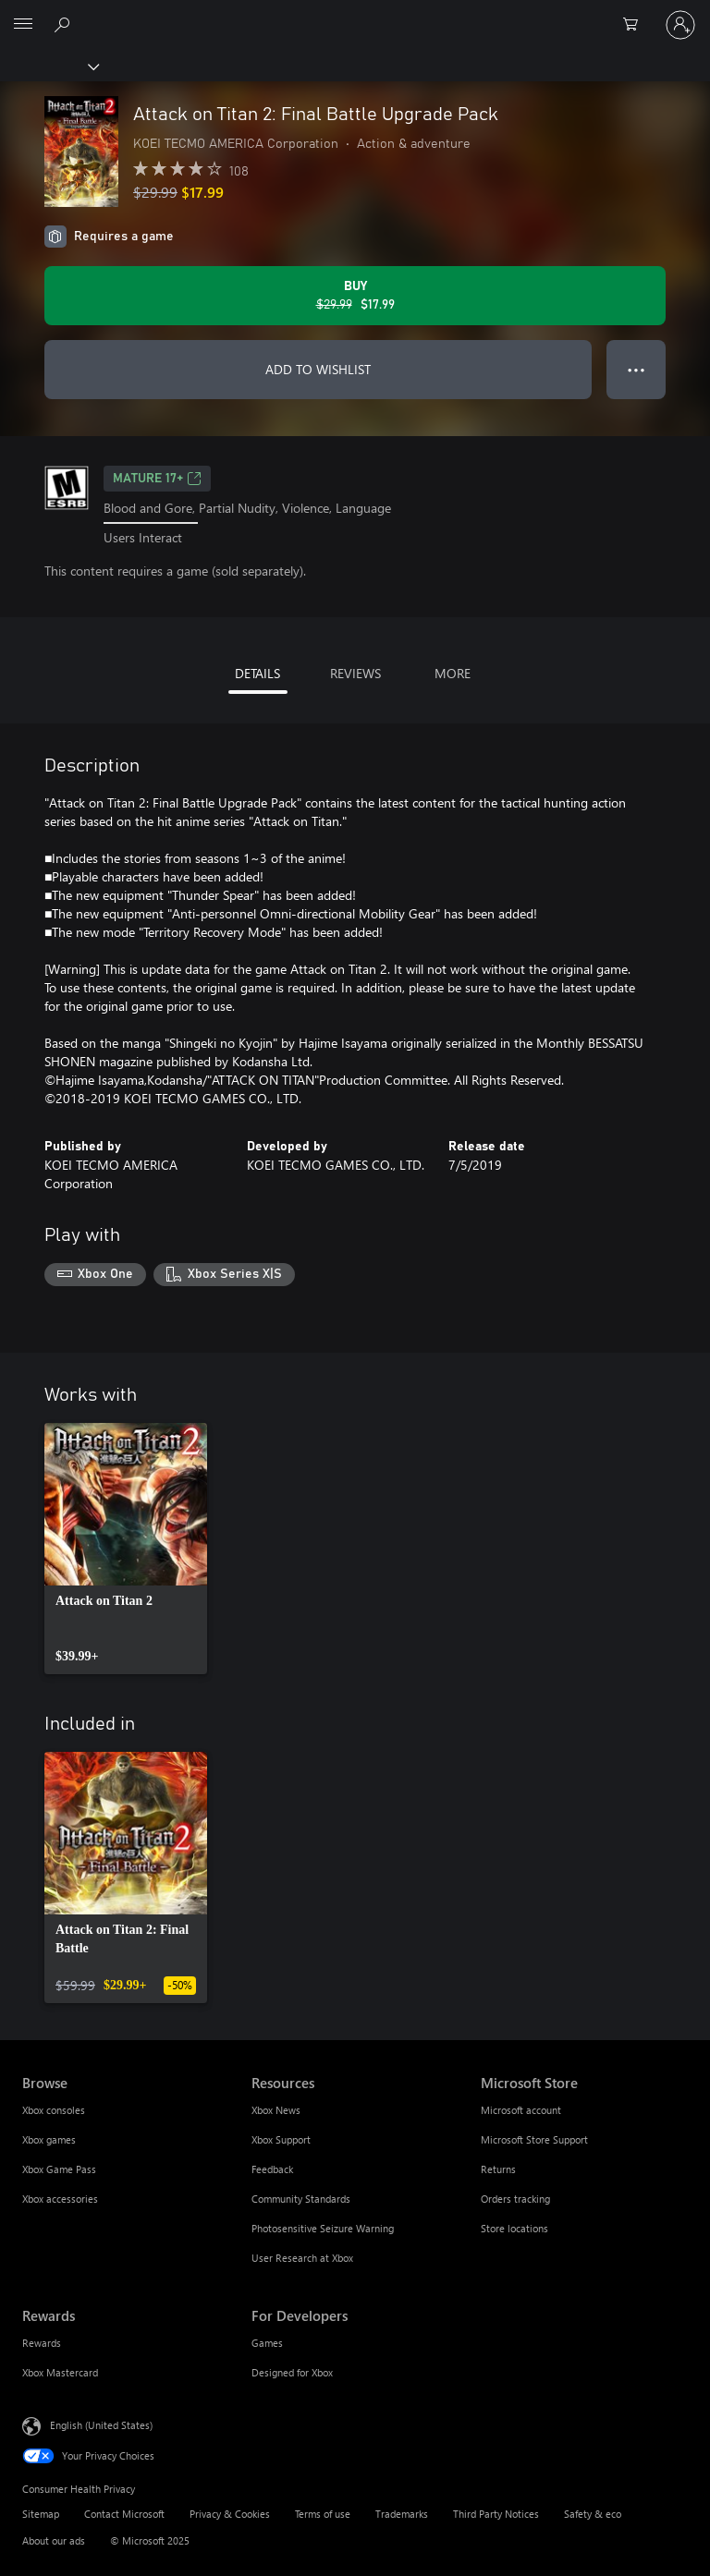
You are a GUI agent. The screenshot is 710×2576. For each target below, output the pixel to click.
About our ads (53, 2540)
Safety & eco (592, 2514)
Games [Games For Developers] (267, 2343)
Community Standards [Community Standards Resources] (300, 2199)
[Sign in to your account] (680, 25)
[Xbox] (48, 65)
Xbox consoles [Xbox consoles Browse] (53, 2110)
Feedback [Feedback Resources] (272, 2169)
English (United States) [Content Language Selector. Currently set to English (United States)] (101, 2425)
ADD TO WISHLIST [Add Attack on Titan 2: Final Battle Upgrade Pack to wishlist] (318, 369)
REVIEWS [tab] (355, 673)
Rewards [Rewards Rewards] (41, 2343)
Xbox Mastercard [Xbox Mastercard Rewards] (60, 2372)
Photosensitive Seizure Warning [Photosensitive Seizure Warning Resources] (322, 2228)
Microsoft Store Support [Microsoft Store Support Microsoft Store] (534, 2139)
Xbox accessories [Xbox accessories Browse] (60, 2199)
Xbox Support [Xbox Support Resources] (281, 2139)
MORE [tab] (453, 673)
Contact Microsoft (124, 2514)
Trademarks (401, 2514)
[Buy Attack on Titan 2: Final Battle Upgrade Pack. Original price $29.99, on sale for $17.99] (355, 295)
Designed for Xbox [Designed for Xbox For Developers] (292, 2372)
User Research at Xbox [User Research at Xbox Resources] (302, 2258)
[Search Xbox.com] (64, 24)
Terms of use (322, 2514)
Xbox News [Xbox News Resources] (275, 2110)
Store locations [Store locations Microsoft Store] (514, 2228)
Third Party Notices (496, 2514)
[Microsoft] (354, 14)
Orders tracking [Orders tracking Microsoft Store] (515, 2199)
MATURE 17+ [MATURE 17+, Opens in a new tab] (157, 478)
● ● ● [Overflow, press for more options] (636, 369)
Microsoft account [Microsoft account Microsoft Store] (521, 2110)
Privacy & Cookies (230, 2514)
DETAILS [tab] (257, 673)
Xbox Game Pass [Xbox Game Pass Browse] (59, 2169)
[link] (125, 1548)
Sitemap (40, 2514)
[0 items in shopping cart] (636, 25)
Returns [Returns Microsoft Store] (498, 2169)
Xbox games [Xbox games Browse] (49, 2139)
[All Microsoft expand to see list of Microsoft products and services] (23, 25)
